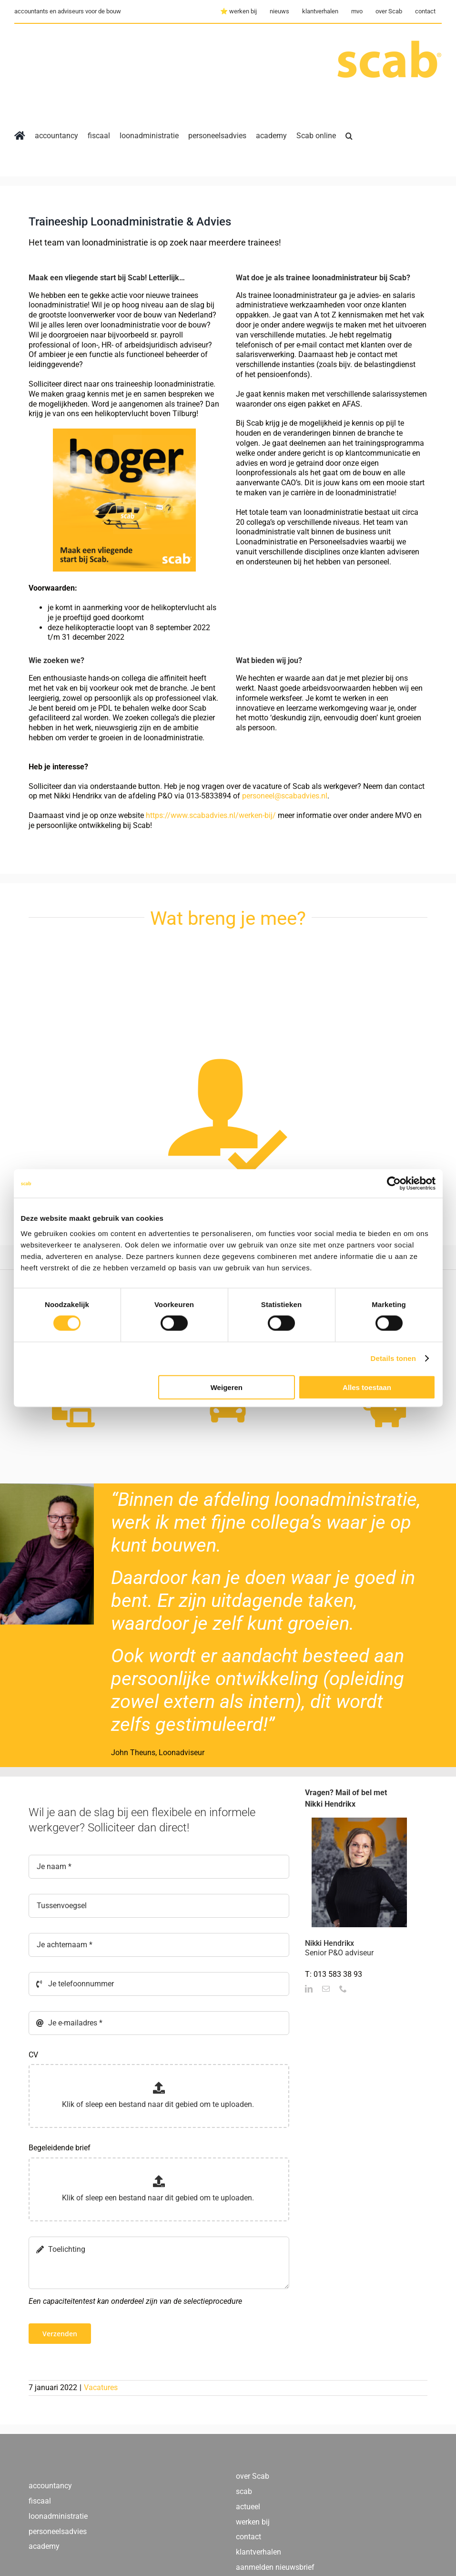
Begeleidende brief (60, 2147)
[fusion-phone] (343, 1989)
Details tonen (393, 1358)
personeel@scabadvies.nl (284, 795)
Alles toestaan (367, 1387)
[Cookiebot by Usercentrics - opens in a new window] (394, 1183)
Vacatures (101, 2387)
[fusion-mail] (326, 1989)
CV (33, 2054)
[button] (349, 135)
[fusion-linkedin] (309, 1989)
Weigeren (227, 1387)
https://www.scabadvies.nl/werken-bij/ (211, 815)
